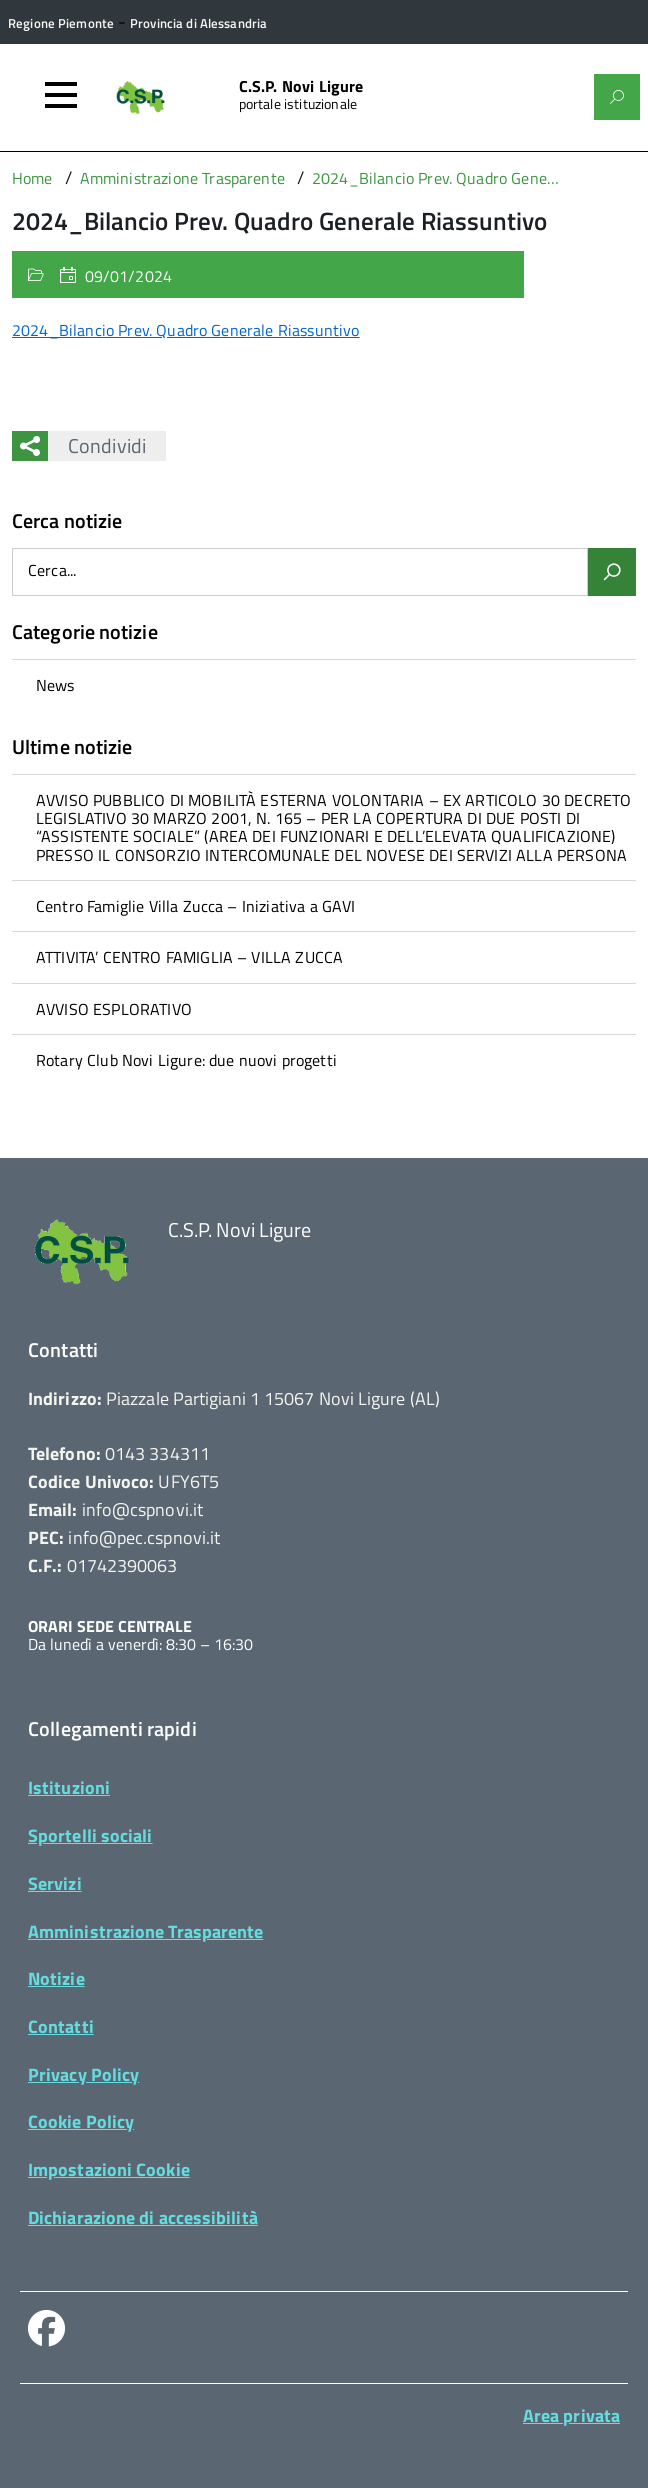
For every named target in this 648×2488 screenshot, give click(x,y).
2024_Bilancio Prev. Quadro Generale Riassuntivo (186, 330)
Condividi (97, 445)
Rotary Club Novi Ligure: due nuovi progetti (186, 1060)
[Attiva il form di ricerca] (617, 97)
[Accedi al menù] (61, 95)
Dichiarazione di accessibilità (143, 2217)
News (55, 685)
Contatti (61, 2026)
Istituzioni (69, 1787)
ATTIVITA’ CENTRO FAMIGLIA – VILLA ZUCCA (189, 957)
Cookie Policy (81, 2121)
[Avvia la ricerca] (612, 572)
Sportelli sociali (90, 1835)
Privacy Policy (83, 2074)
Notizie (56, 1978)
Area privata (571, 2415)
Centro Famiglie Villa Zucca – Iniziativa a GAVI (196, 906)
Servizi (55, 1883)
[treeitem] (324, 684)
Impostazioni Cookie (109, 2169)
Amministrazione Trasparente (145, 1931)
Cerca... (52, 571)
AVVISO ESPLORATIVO (114, 1009)
